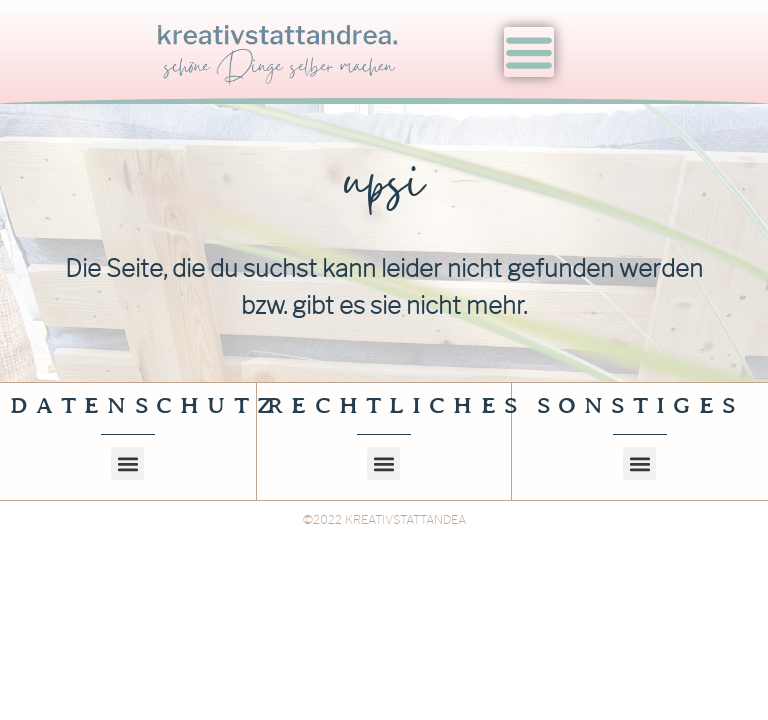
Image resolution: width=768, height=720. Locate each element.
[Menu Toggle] (529, 52)
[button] (127, 486)
